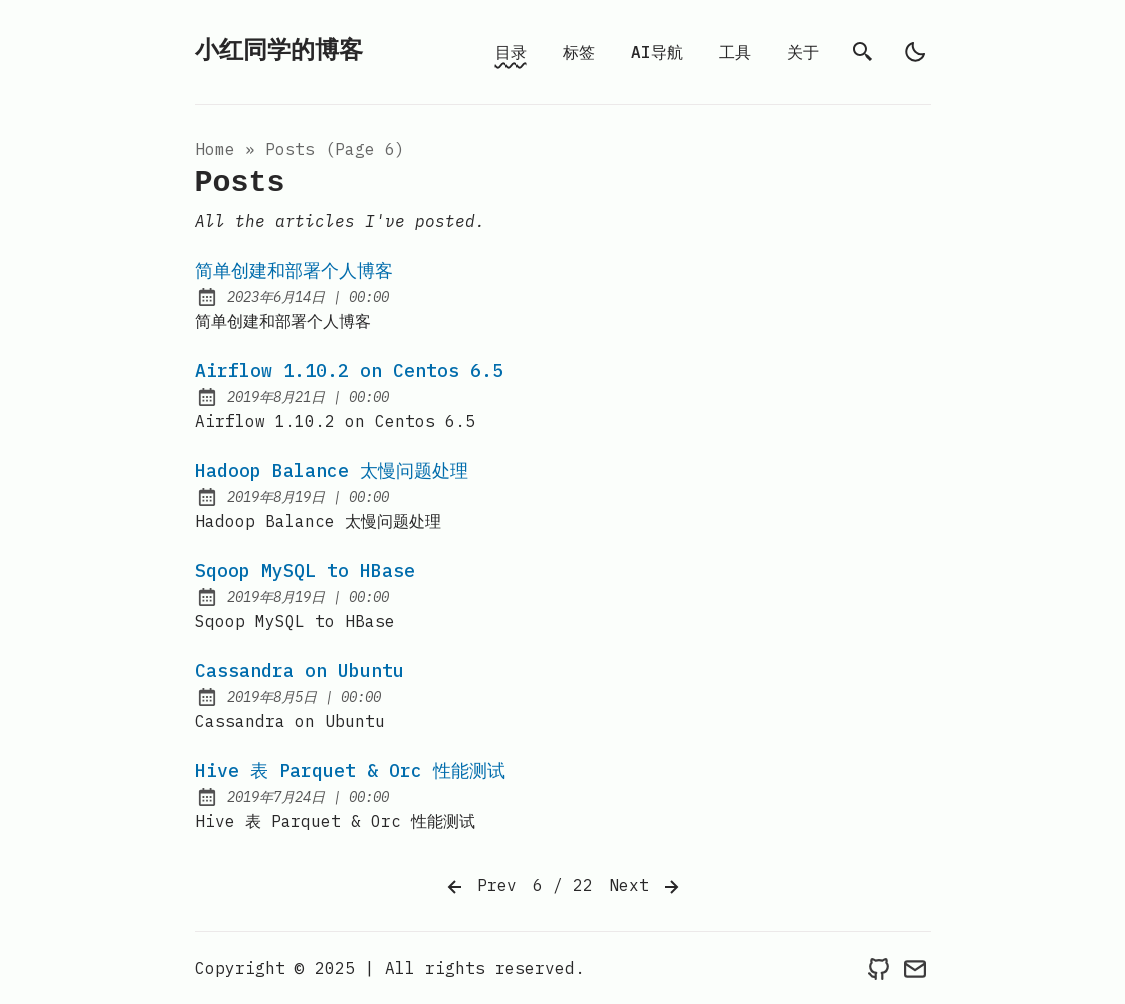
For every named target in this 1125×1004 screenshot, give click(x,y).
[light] (915, 52)
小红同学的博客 (279, 51)
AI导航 (657, 52)
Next (646, 887)
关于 (803, 52)
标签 (579, 52)
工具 (735, 52)
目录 (511, 52)
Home (215, 149)
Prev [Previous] (480, 887)
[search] (863, 52)
